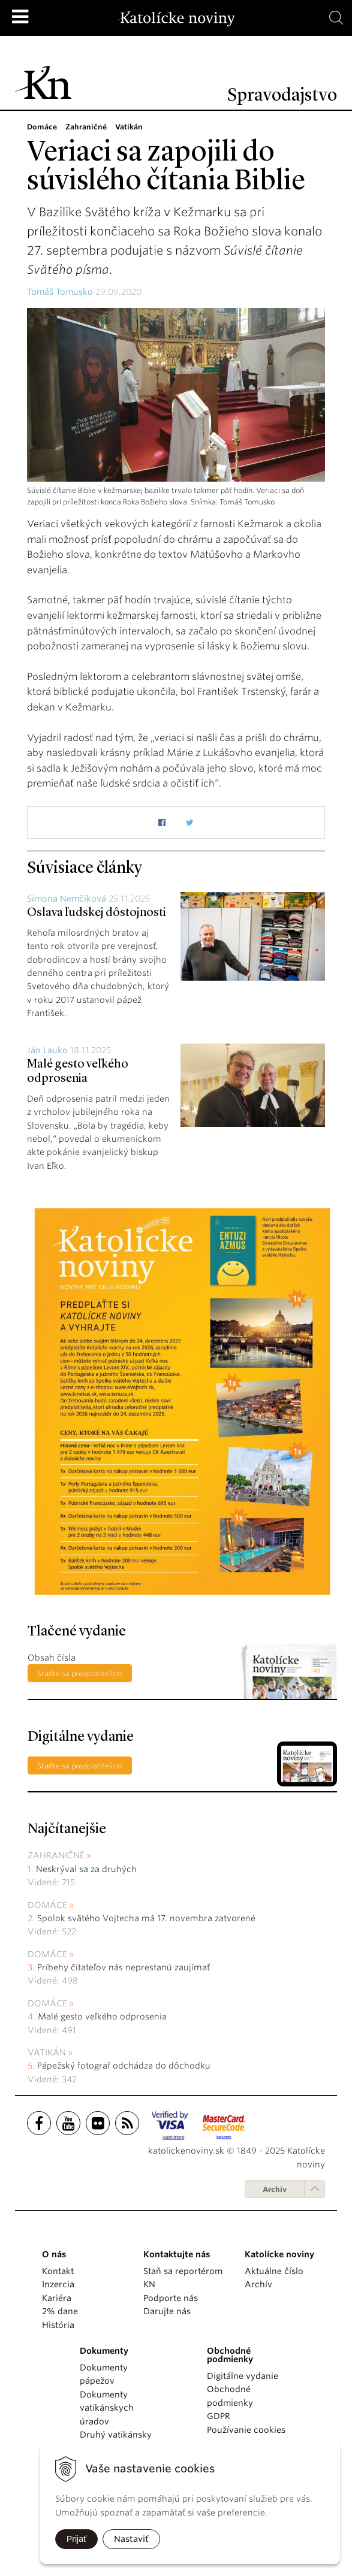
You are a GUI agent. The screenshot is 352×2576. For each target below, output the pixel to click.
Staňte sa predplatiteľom (79, 1673)
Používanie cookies (246, 2430)
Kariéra (56, 2298)
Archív (275, 2189)
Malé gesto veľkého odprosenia (102, 2016)
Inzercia (58, 2284)
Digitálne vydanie (242, 2376)
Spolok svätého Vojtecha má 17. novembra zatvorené (146, 1918)
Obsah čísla (52, 1657)
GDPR (218, 2416)
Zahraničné (56, 1855)
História (58, 2325)
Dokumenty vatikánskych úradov (107, 2408)
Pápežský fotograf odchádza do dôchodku (123, 2065)
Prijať (76, 2539)
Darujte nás (167, 2311)
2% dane (60, 2311)
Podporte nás (170, 2298)
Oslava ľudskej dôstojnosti (96, 913)
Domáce (47, 1905)
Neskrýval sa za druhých (86, 1869)
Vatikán (47, 2052)
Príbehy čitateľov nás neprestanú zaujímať (123, 1967)
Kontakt (58, 2271)
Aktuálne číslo (274, 2271)
